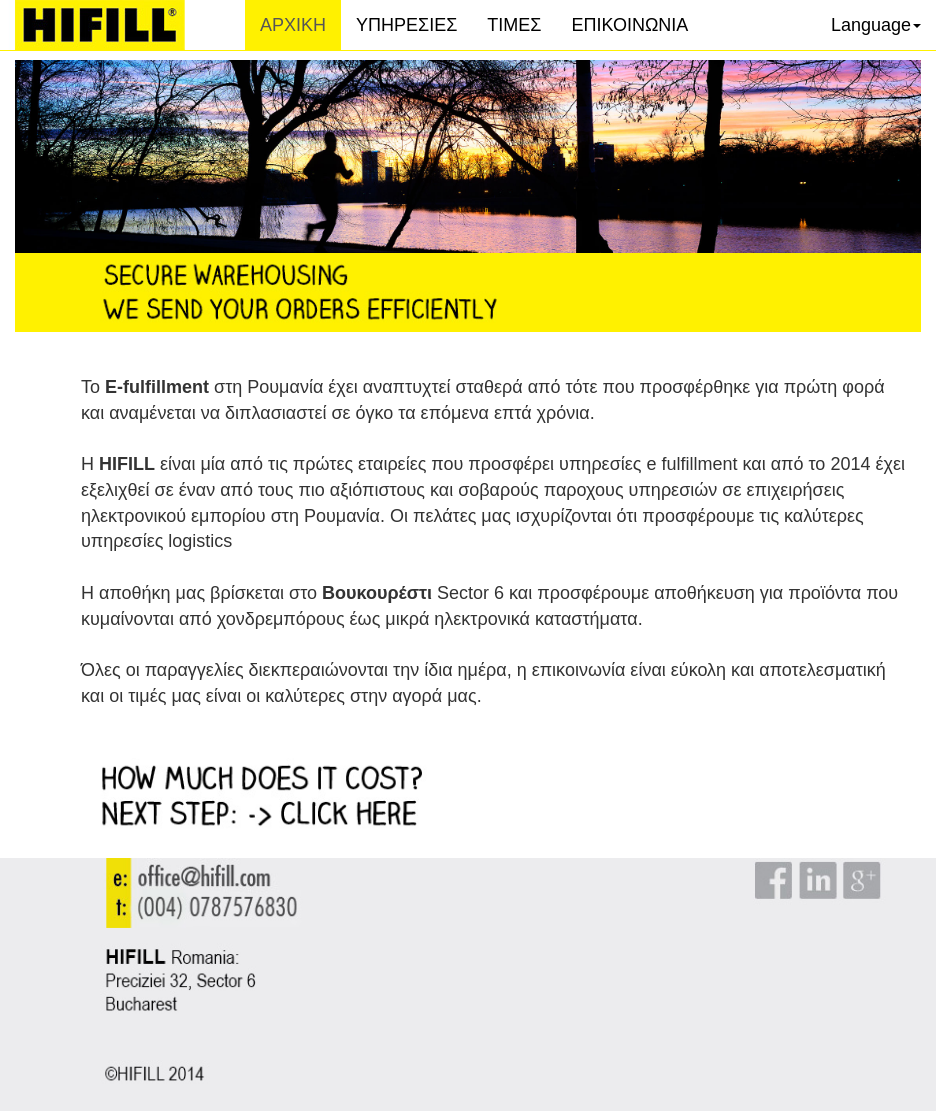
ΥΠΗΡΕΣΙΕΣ (406, 25)
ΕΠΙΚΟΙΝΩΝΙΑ (629, 25)
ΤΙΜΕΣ (514, 25)
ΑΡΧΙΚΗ (300, 24)
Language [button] (876, 25)
